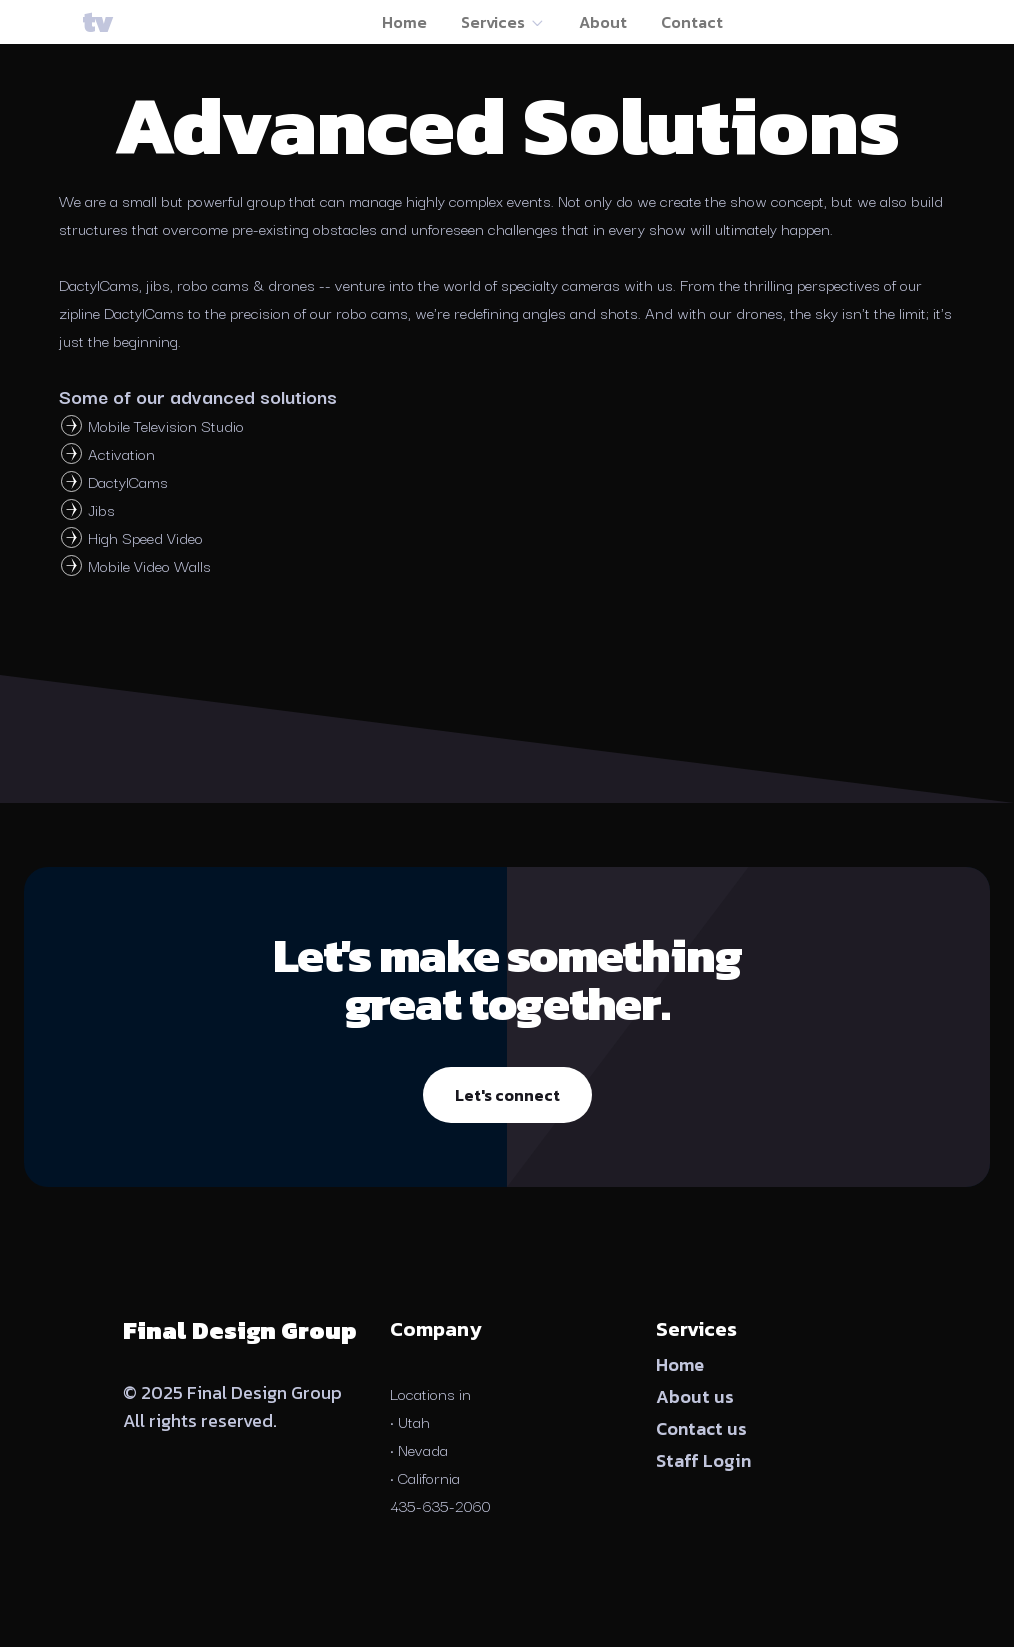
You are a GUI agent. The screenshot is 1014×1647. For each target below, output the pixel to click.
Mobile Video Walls (149, 565)
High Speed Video (145, 537)
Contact (692, 22)
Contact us (701, 1428)
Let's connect (507, 1095)
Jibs (101, 509)
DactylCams (128, 481)
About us (695, 1396)
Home (404, 22)
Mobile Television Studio (166, 425)
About (603, 22)
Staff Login (703, 1460)
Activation (121, 453)
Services (503, 22)
